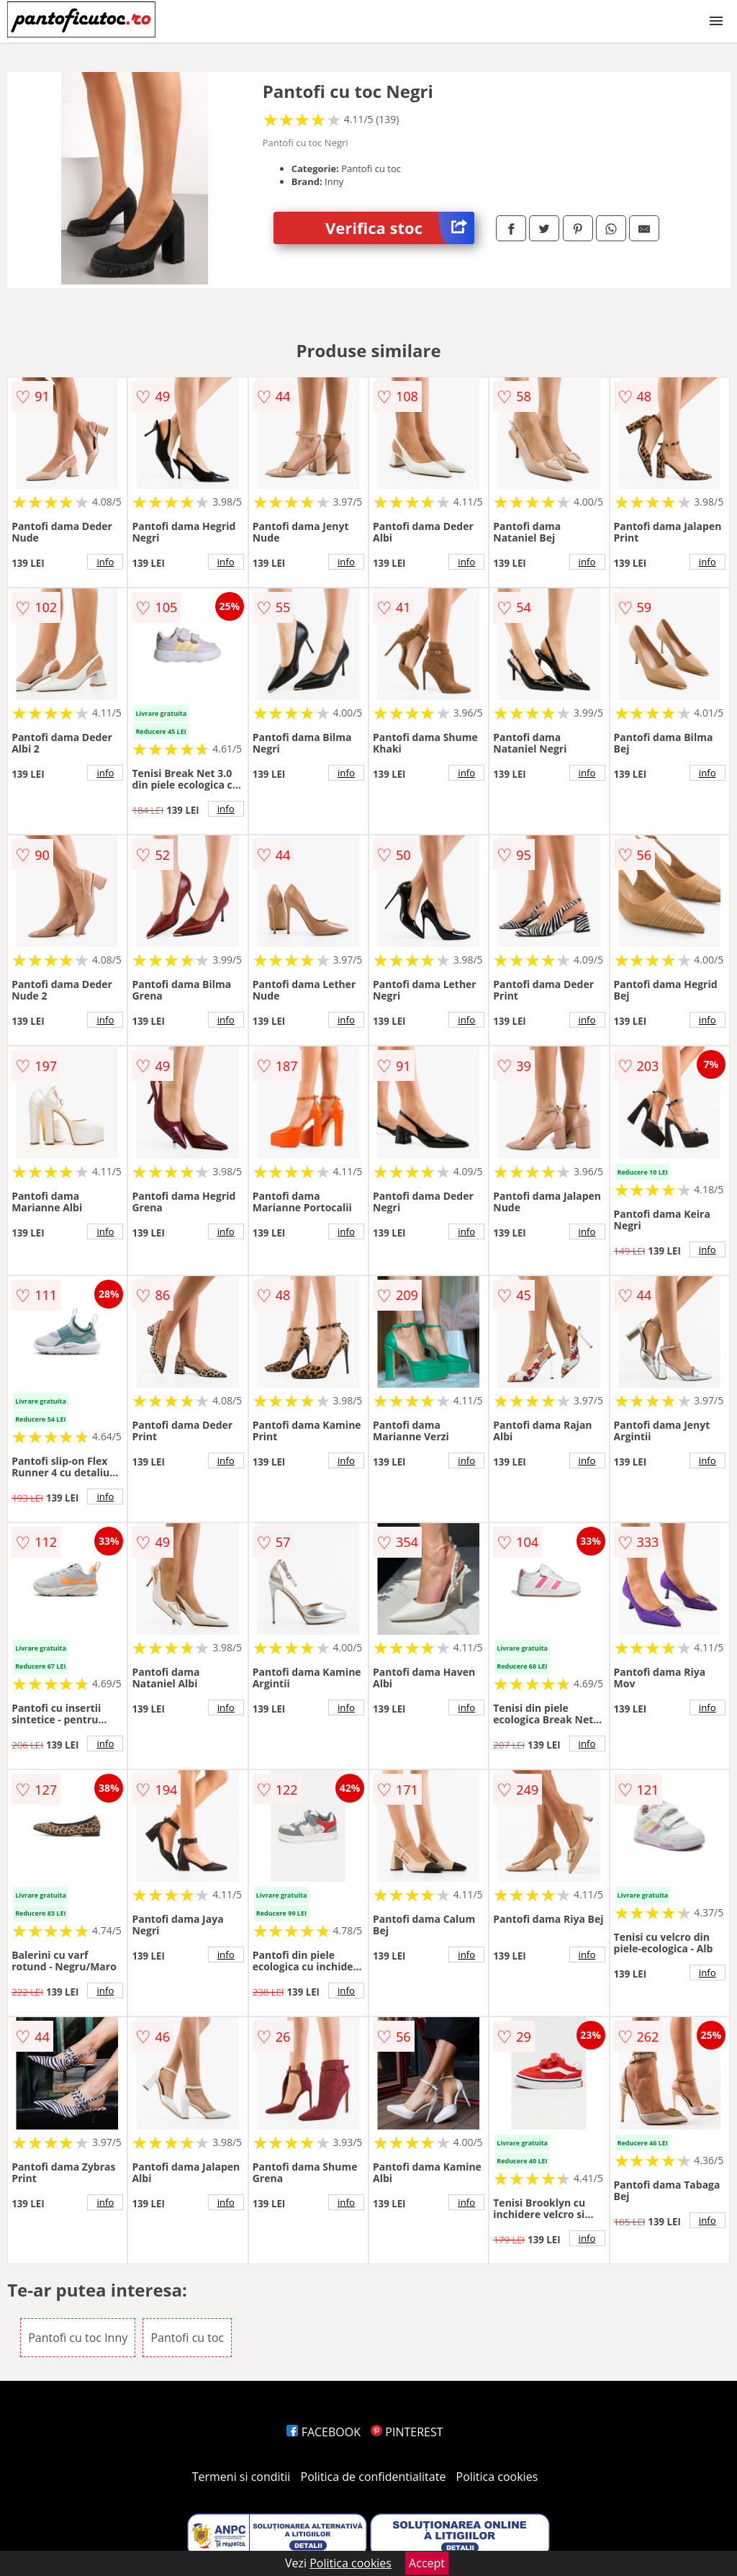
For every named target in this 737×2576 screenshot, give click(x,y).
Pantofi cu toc (187, 2338)
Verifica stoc (399, 228)
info (105, 561)
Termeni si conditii (241, 2477)
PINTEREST (407, 2432)
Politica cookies (497, 2477)
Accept (427, 2563)
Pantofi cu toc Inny (77, 2338)
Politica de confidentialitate (373, 2477)
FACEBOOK (323, 2432)
